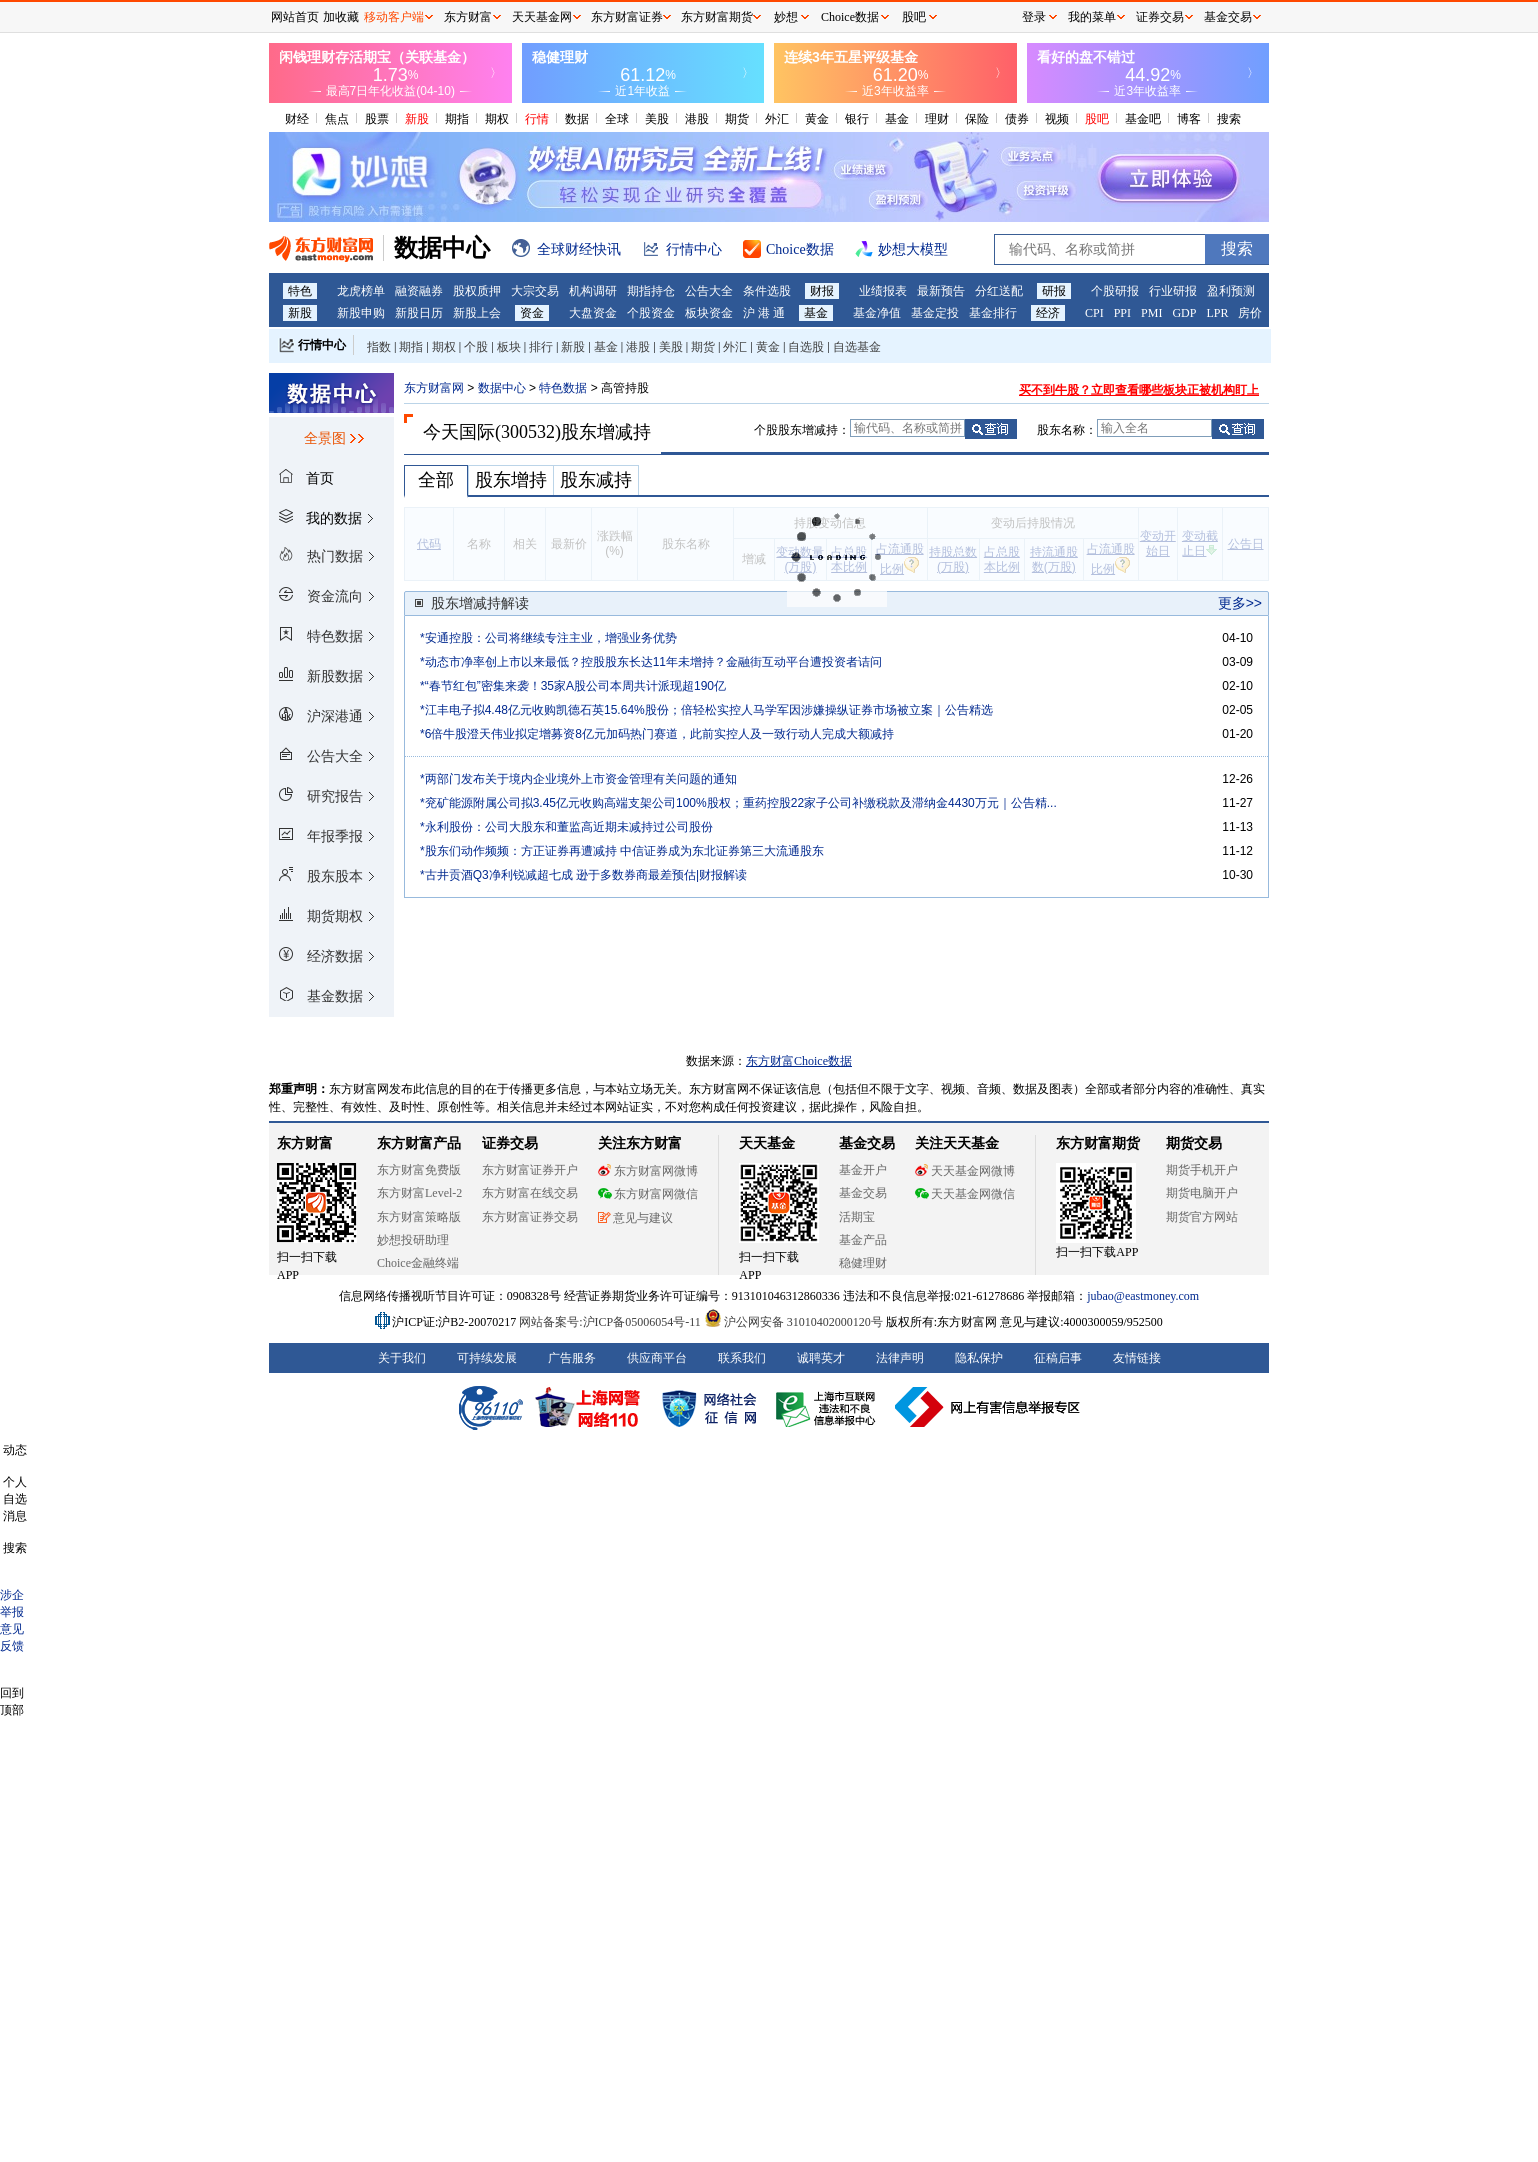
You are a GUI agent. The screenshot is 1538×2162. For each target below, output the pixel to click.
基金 (897, 119)
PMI (1151, 313)
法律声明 (900, 1358)
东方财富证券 (627, 17)
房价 (1250, 313)
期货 (737, 119)
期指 (457, 119)
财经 (297, 119)
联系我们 (742, 1358)
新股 (417, 119)
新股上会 (477, 313)
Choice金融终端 (418, 1263)
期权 (497, 119)
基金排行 (993, 313)
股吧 (1097, 119)
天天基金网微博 (965, 1171)
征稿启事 (1058, 1358)
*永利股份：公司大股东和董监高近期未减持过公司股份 (566, 827)
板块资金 (709, 313)
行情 (537, 119)
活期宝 (857, 1217)
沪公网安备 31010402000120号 (793, 1322)
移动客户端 (394, 17)
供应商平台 (657, 1358)
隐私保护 (979, 1358)
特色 (300, 291)
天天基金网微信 (965, 1194)
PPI (1122, 313)
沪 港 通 (764, 313)
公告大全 (709, 291)
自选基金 (857, 347)
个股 (476, 347)
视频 (1057, 119)
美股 (657, 119)
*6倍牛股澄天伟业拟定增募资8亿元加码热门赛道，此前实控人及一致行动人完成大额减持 (657, 734)
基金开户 (863, 1170)
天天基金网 (542, 17)
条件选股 (767, 291)
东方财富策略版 (419, 1217)
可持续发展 (487, 1358)
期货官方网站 (1202, 1217)
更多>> (1240, 603)
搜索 (1229, 119)
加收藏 (341, 17)
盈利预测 (1231, 291)
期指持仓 (651, 291)
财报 (822, 291)
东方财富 (305, 1143)
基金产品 (863, 1240)
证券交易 (1160, 17)
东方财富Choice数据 (799, 1061)
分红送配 (999, 291)
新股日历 (419, 313)
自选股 (806, 347)
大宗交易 (535, 291)
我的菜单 (1092, 17)
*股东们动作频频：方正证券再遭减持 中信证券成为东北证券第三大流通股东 (622, 851)
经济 (1048, 313)
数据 (577, 119)
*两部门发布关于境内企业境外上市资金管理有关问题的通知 (578, 779)
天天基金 (767, 1143)
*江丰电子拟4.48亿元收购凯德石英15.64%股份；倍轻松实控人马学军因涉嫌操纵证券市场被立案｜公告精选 (706, 710)
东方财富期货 (1098, 1143)
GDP (1184, 313)
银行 (857, 119)
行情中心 (322, 345)
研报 (1054, 291)
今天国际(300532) (492, 432)
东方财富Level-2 (419, 1193)
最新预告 (941, 291)
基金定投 (935, 313)
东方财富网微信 (648, 1194)
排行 (541, 347)
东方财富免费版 (419, 1170)
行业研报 (1173, 291)
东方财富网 (434, 388)
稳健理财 (863, 1263)
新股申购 (361, 313)
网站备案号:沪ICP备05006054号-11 (611, 1322)
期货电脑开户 (1202, 1193)
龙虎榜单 (361, 291)
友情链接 (1137, 1358)
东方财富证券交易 (530, 1217)
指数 (379, 347)
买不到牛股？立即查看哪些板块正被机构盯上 (1139, 390)
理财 (937, 119)
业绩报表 (883, 291)
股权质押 (477, 291)
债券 (1017, 119)
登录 (1034, 17)
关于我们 (402, 1358)
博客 (1189, 119)
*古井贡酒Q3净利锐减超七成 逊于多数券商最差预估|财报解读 (583, 875)
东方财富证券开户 (530, 1170)
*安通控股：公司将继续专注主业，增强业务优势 (548, 638)
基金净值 (877, 313)
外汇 (777, 119)
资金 (532, 313)
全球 (617, 119)
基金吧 (1143, 119)
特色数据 (563, 388)
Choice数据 (850, 17)
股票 (377, 119)
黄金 (817, 119)
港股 (697, 119)
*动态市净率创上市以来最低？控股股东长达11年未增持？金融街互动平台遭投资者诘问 (651, 662)
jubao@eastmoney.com (1143, 1296)
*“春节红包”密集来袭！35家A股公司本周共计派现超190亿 (573, 686)
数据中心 (502, 388)
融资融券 (419, 291)
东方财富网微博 (648, 1171)
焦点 (337, 119)
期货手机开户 (1202, 1170)
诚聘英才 (821, 1358)
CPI (1094, 313)
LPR (1217, 313)
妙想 (786, 17)
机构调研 (593, 291)
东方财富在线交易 (530, 1193)
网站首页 (295, 17)
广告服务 (572, 1358)
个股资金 (651, 313)
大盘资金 (593, 313)
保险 (977, 119)
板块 (509, 347)
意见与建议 (635, 1218)
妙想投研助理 (413, 1240)
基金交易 (863, 1193)
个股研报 (1115, 291)
